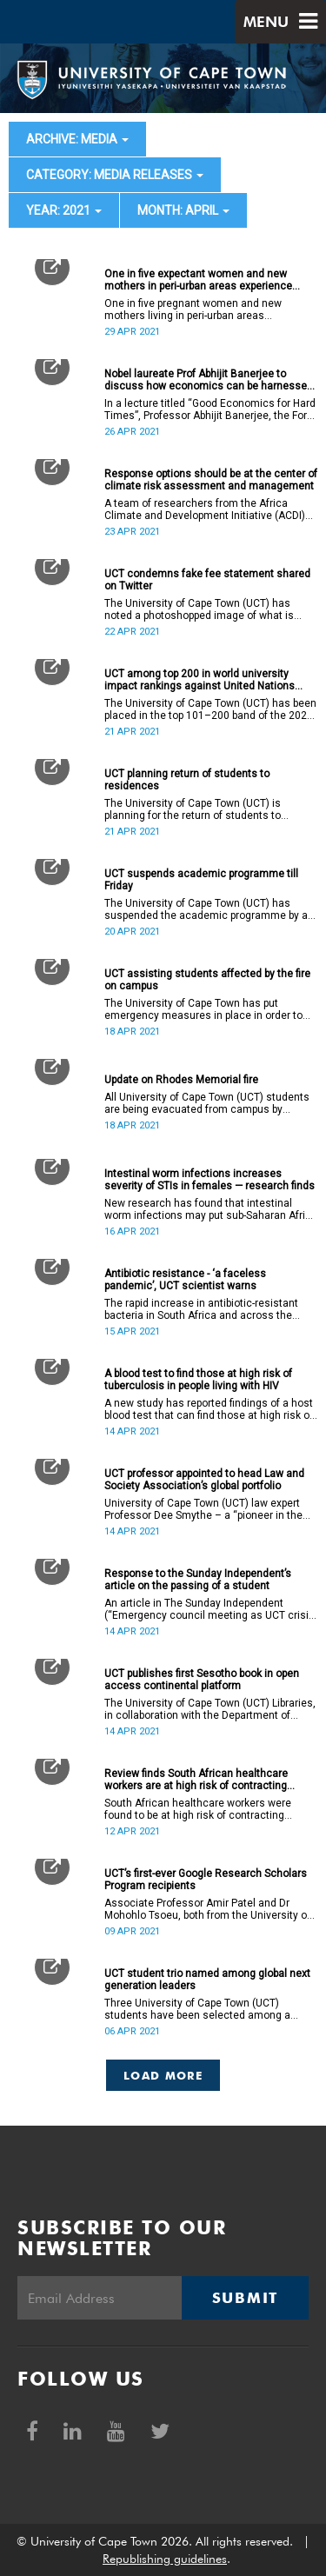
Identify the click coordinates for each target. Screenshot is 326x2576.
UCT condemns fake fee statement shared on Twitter (207, 580)
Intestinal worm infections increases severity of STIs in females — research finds (209, 1180)
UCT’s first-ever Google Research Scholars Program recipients (205, 1879)
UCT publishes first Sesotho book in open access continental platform (201, 1679)
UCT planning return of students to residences (186, 780)
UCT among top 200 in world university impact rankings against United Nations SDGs (199, 680)
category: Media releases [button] (114, 175)
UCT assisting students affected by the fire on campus (207, 980)
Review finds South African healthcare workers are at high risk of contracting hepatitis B (196, 1779)
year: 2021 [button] (64, 210)
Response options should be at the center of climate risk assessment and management (210, 480)
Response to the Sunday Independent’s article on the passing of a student (197, 1580)
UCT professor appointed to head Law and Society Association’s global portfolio (204, 1480)
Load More (163, 2075)
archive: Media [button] (77, 139)
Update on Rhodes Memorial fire (181, 1080)
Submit (245, 2297)
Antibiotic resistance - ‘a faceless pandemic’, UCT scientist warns (185, 1280)
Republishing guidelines (165, 2559)
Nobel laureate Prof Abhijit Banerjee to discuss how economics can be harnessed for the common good (208, 380)
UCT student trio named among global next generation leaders (207, 1979)
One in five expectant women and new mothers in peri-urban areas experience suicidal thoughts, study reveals (198, 280)
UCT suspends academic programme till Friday (201, 880)
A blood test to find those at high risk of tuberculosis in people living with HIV (198, 1380)
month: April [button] (183, 210)
